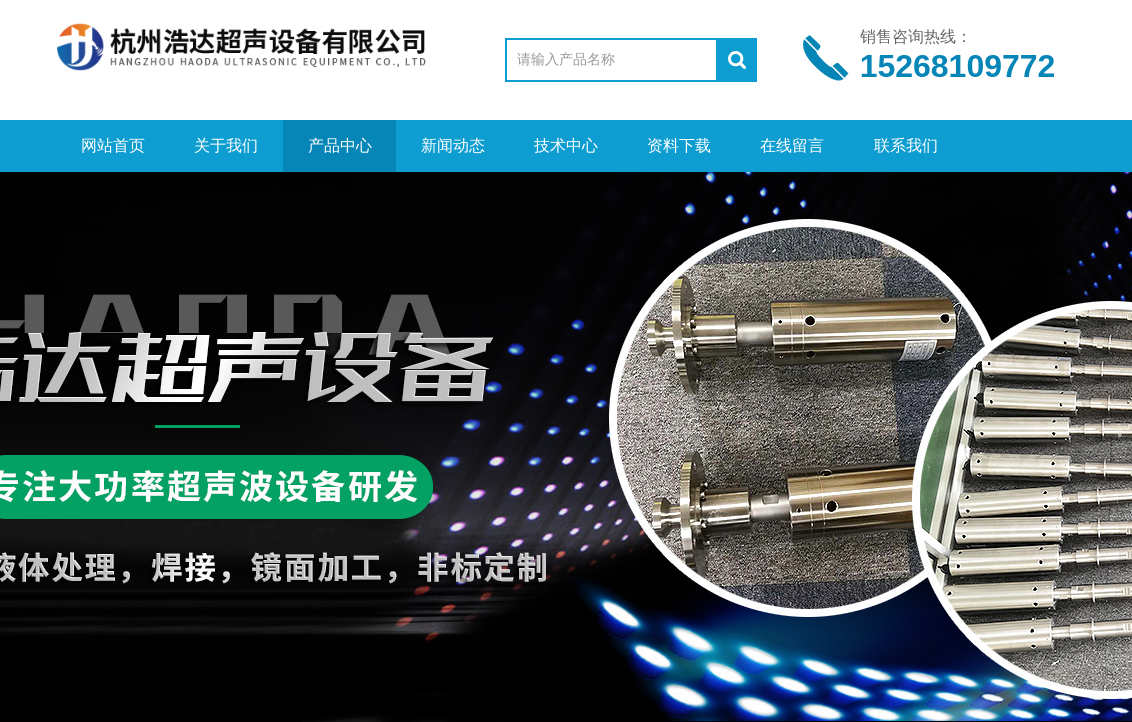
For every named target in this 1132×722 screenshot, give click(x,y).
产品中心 (340, 145)
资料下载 (679, 145)
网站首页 (113, 145)
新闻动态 (453, 145)
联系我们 (906, 145)
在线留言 (792, 145)
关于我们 (226, 145)
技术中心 (566, 145)
